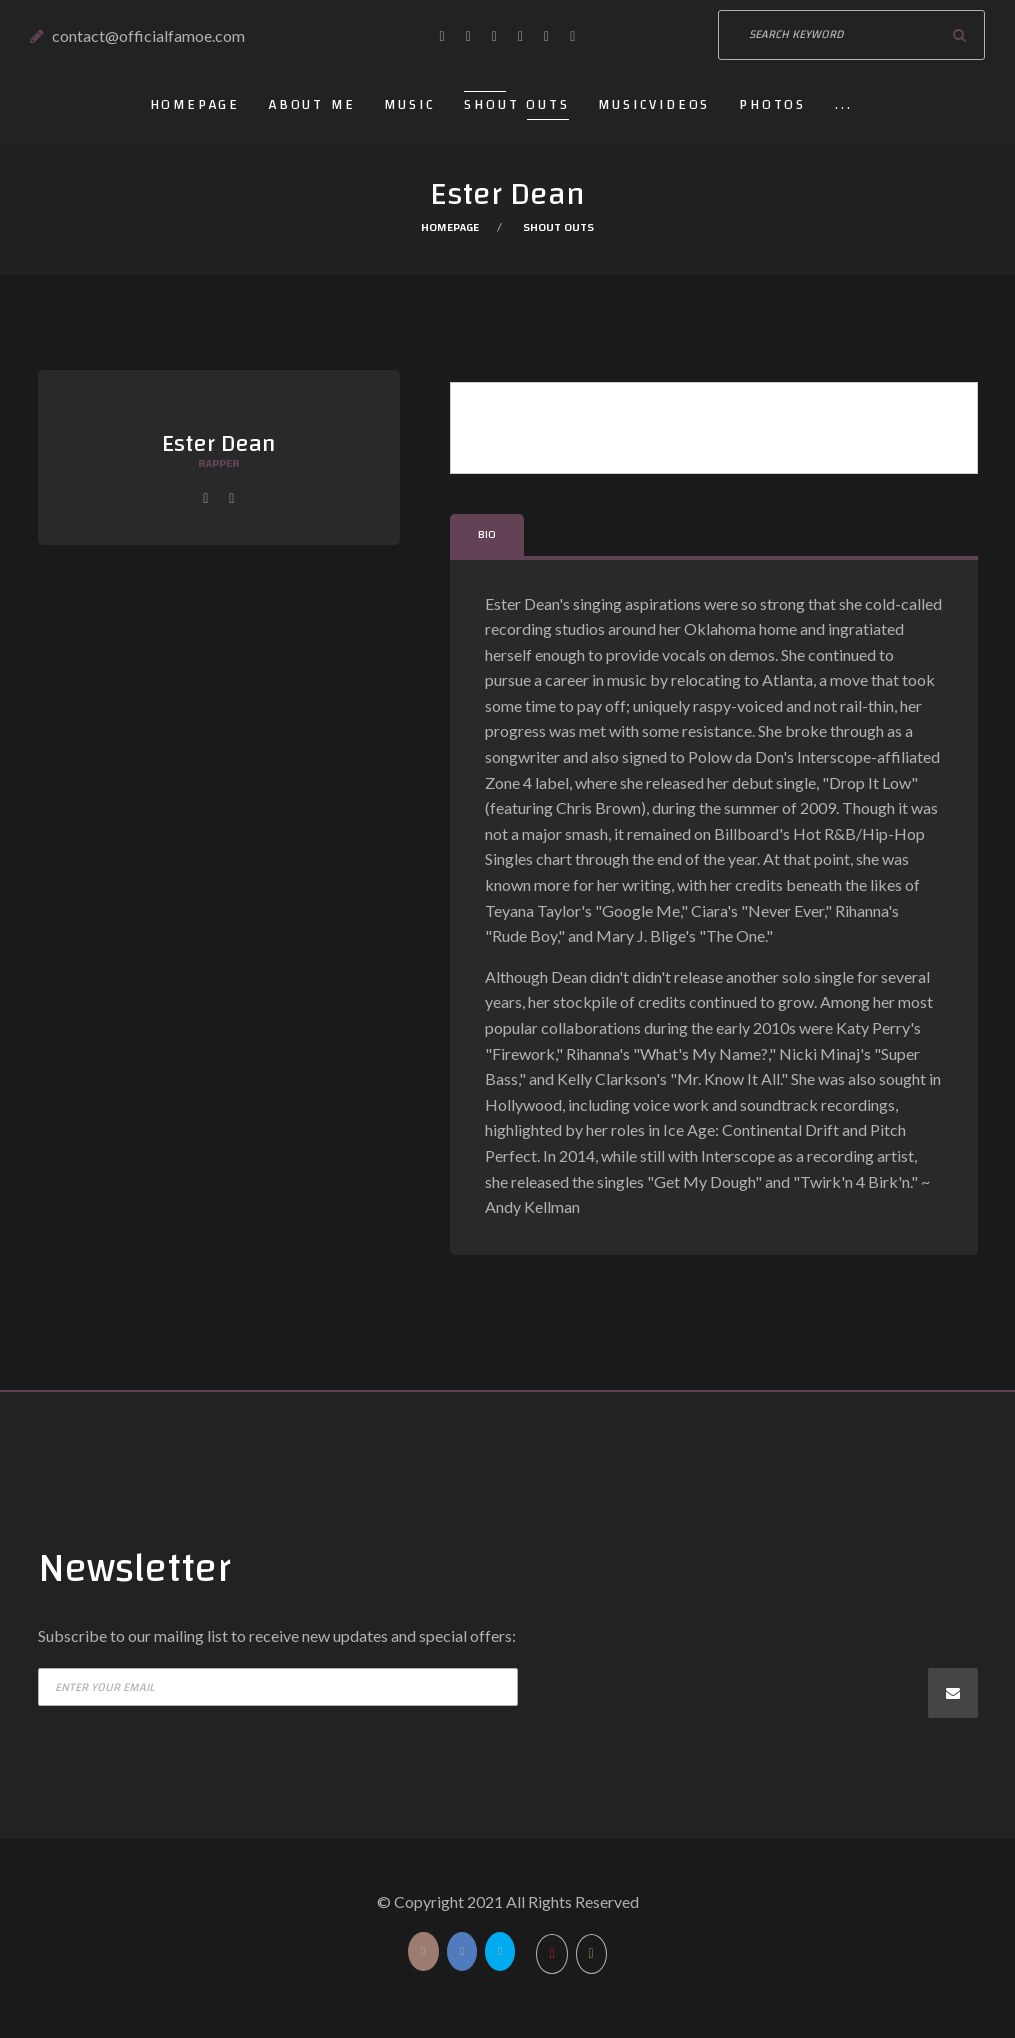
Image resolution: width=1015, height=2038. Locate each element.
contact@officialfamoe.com (148, 35)
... (843, 105)
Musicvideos (654, 105)
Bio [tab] (487, 534)
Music (409, 105)
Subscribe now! (953, 1693)
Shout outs (516, 105)
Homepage (195, 105)
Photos (772, 105)
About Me (312, 105)
